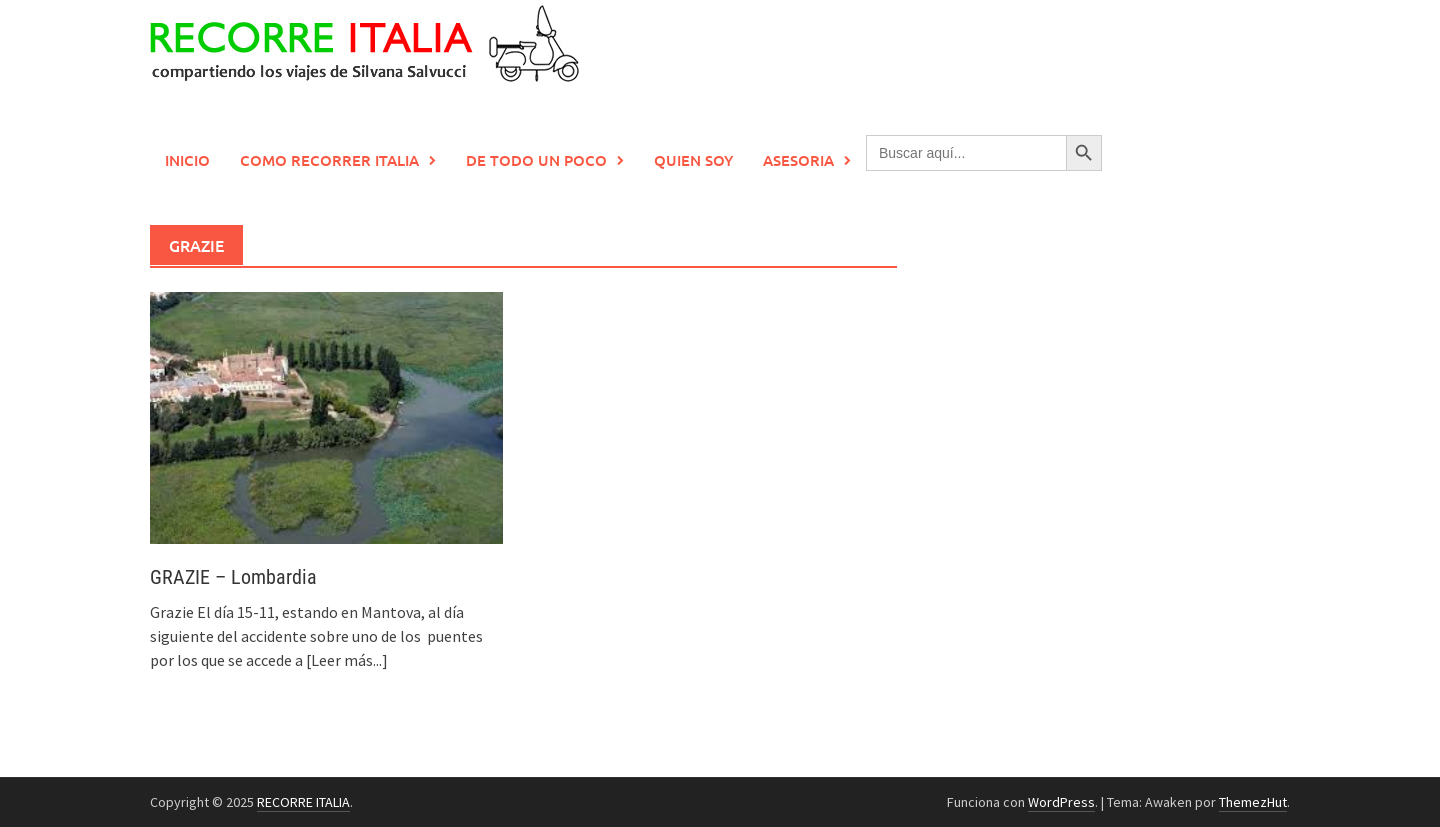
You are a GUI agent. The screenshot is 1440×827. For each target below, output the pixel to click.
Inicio (187, 160)
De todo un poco (536, 160)
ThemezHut (1253, 802)
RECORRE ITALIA (303, 802)
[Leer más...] (347, 660)
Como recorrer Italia (329, 160)
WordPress (1061, 802)
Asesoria (798, 160)
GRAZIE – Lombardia (233, 577)
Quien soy (693, 160)
